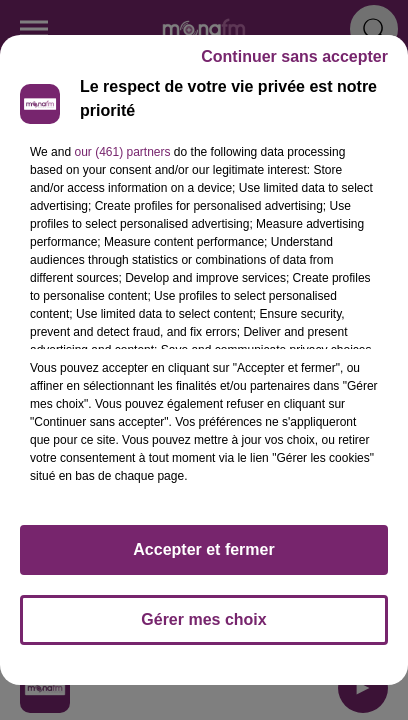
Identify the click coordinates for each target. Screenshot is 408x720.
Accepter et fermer (203, 549)
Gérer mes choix (203, 619)
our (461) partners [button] (122, 152)
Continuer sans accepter (294, 56)
